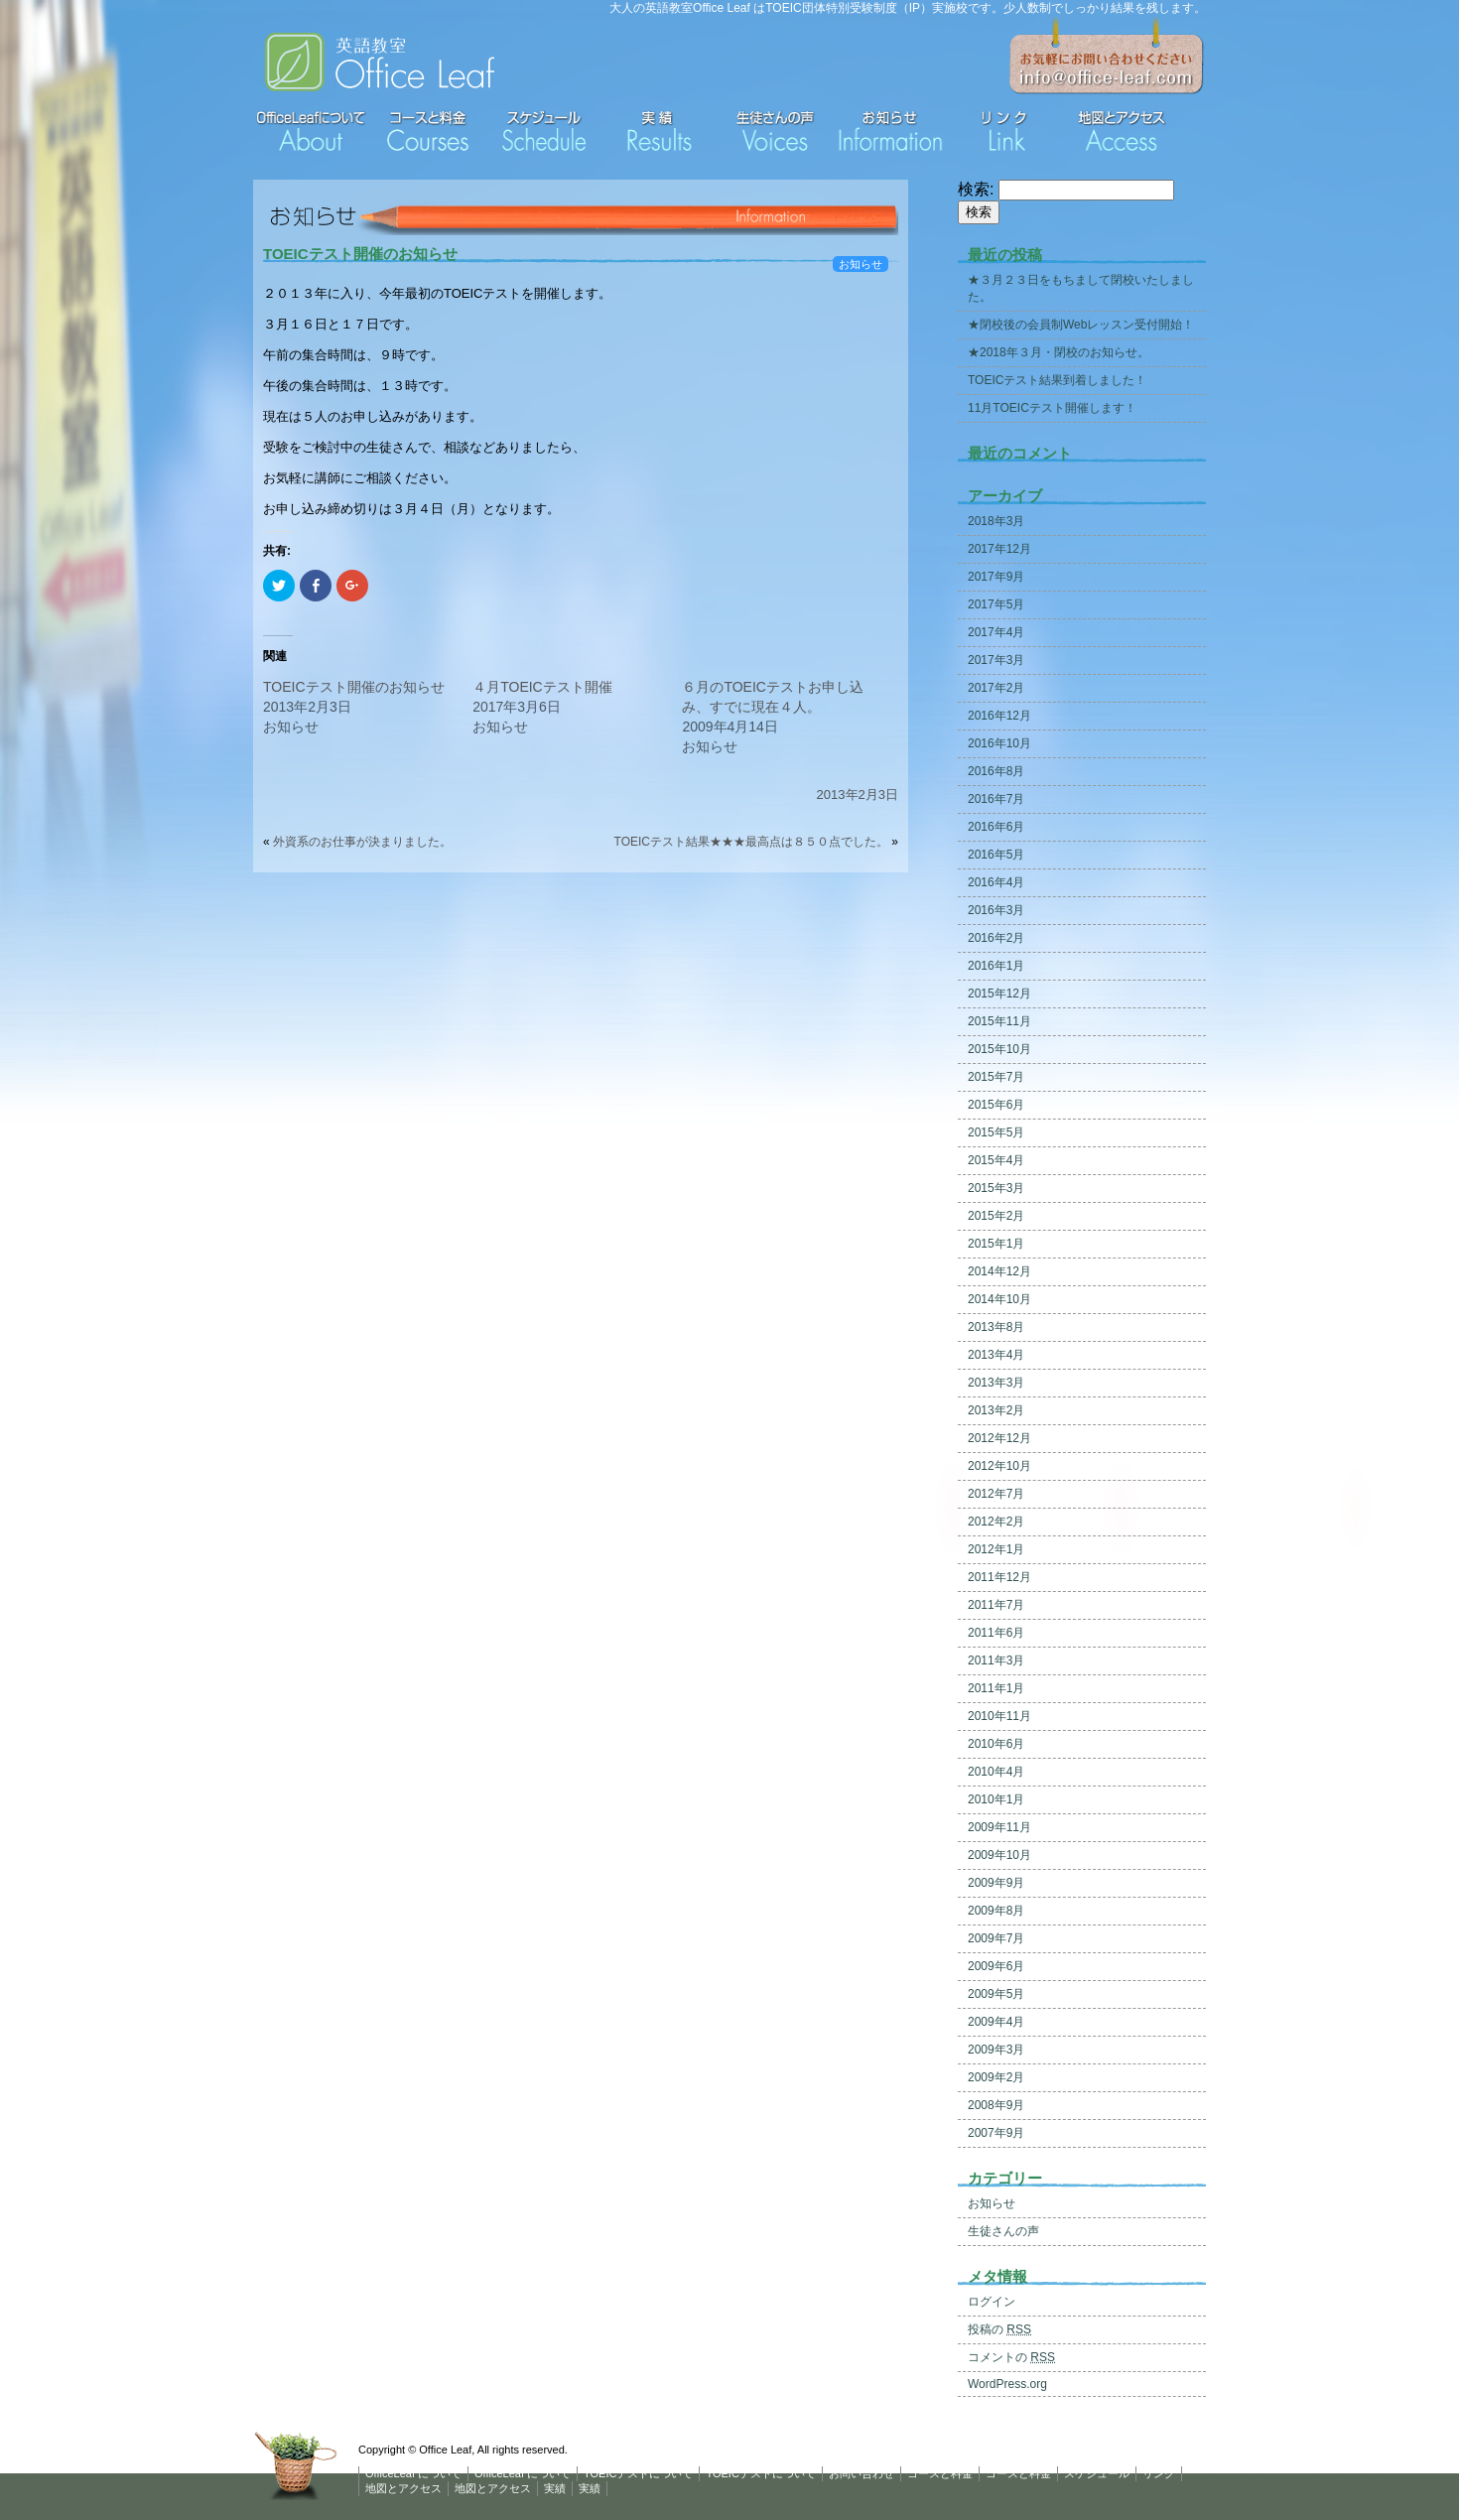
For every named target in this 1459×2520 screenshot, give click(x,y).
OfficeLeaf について (413, 2473)
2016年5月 (996, 855)
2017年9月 (996, 577)
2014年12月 (999, 1271)
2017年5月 (996, 604)
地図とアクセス (403, 2488)
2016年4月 (996, 882)
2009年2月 (996, 2077)
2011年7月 (996, 1605)
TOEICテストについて (638, 2473)
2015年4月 (996, 1160)
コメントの (1011, 2357)
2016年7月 (996, 799)
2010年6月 (996, 1744)
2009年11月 (999, 1827)
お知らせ (860, 264)
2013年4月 (996, 1355)
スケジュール (1096, 2473)
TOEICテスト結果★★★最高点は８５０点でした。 (751, 842)
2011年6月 (996, 1633)
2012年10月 (999, 1466)
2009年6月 (996, 1966)
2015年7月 (996, 1077)
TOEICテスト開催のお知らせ (360, 253)
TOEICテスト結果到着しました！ (1057, 380)
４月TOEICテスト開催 (542, 687)
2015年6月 (996, 1105)
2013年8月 (996, 1327)
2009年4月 (996, 2022)
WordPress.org (1007, 2384)
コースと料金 (940, 2473)
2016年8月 (996, 771)
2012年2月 (996, 1521)
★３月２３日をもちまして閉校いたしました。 (1081, 288)
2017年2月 (996, 688)
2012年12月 (999, 1438)
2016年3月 (996, 910)
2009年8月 (996, 1911)
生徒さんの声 (1003, 2231)
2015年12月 (999, 993)
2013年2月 (996, 1410)
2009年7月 (996, 1938)
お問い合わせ (861, 2473)
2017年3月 (996, 660)
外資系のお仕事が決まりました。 (362, 842)
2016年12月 (999, 716)
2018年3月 (996, 521)
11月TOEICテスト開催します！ (1052, 408)
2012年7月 (996, 1494)
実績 (555, 2488)
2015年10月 (999, 1049)
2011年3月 (996, 1660)
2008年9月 (996, 2105)
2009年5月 (996, 1994)
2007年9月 (996, 2133)
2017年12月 (999, 549)
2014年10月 (999, 1299)
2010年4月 (996, 1772)
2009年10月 (999, 1855)
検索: (976, 189)
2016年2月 (996, 938)
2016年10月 (999, 743)
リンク (1158, 2473)
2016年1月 (996, 966)
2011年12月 (999, 1577)
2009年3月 (996, 2049)
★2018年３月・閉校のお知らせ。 (1058, 352)
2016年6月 (996, 827)
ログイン (991, 2302)
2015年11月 (999, 1021)
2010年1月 (996, 1799)
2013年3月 (996, 1383)
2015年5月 (996, 1132)
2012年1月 (996, 1549)
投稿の (999, 2329)
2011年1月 (996, 1688)
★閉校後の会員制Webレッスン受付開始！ (1081, 325)
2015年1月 (996, 1244)
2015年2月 (996, 1216)
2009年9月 (996, 1883)
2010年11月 (999, 1716)
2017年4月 (996, 632)
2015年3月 (996, 1188)
